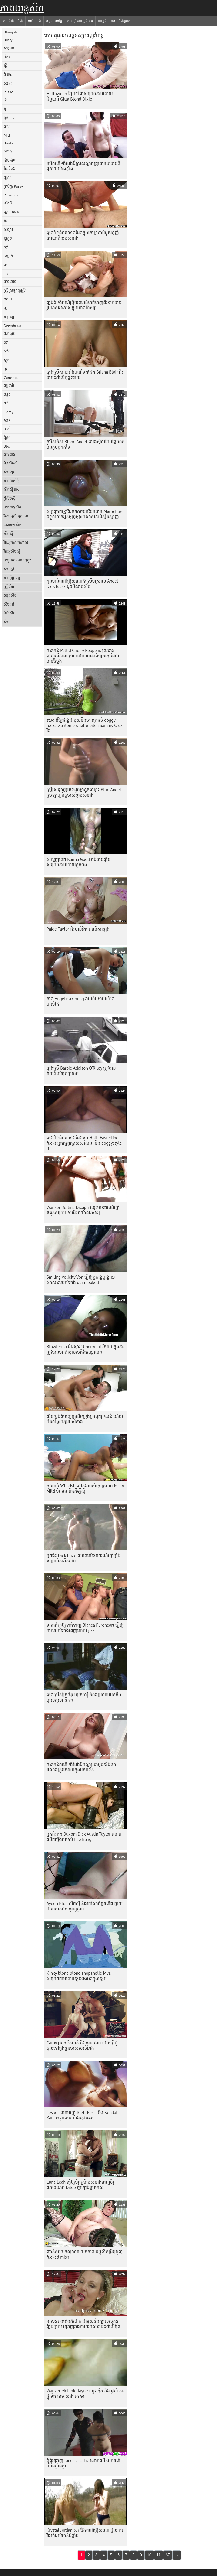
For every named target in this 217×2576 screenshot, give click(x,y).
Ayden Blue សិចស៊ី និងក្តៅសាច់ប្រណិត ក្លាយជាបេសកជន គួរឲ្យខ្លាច (85, 1906)
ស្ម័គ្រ (7, 419)
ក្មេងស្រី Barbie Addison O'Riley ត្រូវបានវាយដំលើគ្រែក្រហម (81, 1070)
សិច (7, 621)
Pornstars (11, 195)
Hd (6, 273)
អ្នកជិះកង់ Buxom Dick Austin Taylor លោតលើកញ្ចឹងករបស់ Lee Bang (84, 1836)
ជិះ (6, 100)
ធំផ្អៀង (8, 256)
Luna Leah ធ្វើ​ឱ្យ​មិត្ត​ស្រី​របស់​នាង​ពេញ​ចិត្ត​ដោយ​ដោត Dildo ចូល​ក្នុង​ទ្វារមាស (81, 2184)
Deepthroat (12, 325)
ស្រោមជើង (11, 211)
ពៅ (6, 403)
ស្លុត (7, 360)
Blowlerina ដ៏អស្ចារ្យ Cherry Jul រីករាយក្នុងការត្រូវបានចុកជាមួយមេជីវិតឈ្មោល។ (86, 1349)
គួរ (5, 220)
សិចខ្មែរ (9, 471)
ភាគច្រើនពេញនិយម (80, 21)
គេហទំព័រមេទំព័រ (12, 21)
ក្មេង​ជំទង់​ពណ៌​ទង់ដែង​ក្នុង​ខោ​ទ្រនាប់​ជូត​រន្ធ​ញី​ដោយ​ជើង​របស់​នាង (83, 235)
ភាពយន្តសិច (22, 8)
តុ (5, 108)
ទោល (8, 299)
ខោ (6, 264)
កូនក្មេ (8, 151)
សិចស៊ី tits (11, 489)
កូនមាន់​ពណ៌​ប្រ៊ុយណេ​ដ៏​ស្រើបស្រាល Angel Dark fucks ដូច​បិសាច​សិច (82, 583)
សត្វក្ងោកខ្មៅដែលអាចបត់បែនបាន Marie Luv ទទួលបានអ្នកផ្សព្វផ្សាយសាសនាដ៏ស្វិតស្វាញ (84, 513)
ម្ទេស (7, 177)
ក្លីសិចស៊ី (9, 498)
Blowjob (10, 32)
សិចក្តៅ (9, 569)
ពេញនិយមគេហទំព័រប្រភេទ (115, 21)
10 (149, 2555)
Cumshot (11, 377)
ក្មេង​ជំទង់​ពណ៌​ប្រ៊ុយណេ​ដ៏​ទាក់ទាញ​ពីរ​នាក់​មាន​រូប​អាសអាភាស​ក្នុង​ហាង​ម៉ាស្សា (84, 305)
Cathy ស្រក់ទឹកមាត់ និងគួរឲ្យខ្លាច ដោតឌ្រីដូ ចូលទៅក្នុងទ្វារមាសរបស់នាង (82, 2045)
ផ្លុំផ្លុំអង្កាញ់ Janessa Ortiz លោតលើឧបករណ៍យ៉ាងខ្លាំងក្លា (83, 2463)
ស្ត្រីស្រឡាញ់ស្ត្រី (15, 290)
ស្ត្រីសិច (9, 586)
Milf (7, 135)
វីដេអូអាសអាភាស (16, 542)
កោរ (7, 126)
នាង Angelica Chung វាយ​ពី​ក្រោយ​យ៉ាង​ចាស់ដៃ (80, 1001)
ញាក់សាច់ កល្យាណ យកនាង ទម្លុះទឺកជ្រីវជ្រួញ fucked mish (85, 2254)
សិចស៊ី (8, 533)
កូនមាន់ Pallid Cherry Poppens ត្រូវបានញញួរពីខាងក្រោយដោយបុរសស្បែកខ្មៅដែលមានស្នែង (83, 656)
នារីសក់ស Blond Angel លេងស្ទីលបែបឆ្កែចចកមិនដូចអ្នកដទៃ (86, 444)
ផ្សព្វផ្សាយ (11, 159)
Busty (8, 40)
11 (159, 2555)
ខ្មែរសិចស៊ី (11, 463)
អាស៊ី (7, 428)
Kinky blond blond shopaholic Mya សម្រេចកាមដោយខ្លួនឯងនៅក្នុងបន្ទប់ (79, 1975)
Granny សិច (12, 524)
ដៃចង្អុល (9, 333)
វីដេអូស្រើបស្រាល (16, 516)
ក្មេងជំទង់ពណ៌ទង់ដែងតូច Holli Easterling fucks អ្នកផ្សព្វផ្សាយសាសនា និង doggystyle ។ (84, 1143)
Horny (8, 412)
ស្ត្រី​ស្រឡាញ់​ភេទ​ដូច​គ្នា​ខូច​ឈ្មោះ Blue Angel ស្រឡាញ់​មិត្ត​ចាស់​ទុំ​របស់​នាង (84, 792)
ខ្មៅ (6, 308)
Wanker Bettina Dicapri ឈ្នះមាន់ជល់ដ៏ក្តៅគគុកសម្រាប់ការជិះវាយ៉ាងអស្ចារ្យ (83, 1210)
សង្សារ (8, 229)
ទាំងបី (8, 203)
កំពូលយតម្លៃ (54, 21)
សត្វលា (9, 48)
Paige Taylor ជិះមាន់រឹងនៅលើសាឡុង (78, 929)
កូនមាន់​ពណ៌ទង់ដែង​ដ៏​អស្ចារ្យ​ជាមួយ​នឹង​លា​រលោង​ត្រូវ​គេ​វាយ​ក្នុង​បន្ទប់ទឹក (81, 1767)
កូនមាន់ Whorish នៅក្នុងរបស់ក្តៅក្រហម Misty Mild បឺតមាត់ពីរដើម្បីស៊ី (85, 1488)
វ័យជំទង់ (9, 168)
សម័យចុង (34, 21)
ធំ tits (8, 74)
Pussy (8, 92)
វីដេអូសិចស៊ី (12, 551)
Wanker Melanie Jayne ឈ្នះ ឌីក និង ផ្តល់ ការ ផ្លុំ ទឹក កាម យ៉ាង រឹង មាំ (86, 2393)
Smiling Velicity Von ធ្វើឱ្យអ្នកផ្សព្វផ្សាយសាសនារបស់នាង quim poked (81, 1279)
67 (168, 2555)
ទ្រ (5, 368)
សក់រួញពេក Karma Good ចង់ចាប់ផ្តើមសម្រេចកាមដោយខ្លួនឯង (78, 861)
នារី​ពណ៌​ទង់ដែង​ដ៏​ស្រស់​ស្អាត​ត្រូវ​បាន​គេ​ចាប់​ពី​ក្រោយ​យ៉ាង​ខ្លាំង (83, 165)
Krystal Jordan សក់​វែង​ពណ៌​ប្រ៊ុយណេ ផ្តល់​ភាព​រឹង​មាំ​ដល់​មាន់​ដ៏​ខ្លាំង (85, 2532)
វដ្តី (5, 65)
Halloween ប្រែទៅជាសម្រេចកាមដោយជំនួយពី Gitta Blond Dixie (80, 96)
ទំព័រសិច (9, 613)
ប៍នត (7, 56)
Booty (8, 143)
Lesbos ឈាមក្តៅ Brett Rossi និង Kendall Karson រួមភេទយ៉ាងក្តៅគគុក (83, 2115)
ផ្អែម (7, 437)
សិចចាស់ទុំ (11, 480)
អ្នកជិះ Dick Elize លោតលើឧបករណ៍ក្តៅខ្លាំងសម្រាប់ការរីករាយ (83, 1558)
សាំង (7, 351)
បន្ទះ (7, 394)
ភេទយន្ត (9, 454)
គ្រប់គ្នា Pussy (13, 186)
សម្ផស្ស (9, 316)
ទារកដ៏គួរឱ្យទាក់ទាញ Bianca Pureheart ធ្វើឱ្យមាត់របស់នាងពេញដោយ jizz (85, 1627)
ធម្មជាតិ (9, 385)
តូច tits (9, 117)
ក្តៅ (6, 247)
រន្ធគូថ (8, 238)
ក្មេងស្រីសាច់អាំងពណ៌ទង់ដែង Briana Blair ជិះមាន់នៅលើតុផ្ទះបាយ (85, 374)
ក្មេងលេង (10, 281)
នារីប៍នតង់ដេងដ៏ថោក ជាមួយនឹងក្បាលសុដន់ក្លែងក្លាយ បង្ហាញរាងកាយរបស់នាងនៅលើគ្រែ (83, 2323)
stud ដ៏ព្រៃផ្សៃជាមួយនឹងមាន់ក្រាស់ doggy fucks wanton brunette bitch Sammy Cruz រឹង (85, 725)
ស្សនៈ (8, 83)
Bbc (7, 446)
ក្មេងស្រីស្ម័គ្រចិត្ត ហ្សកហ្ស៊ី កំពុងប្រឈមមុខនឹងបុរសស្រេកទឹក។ (84, 1697)
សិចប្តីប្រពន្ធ (12, 577)
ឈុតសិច (10, 595)
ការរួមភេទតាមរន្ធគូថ (18, 560)
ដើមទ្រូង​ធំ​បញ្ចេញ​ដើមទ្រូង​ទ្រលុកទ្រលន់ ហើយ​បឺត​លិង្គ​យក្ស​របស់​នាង (85, 1418)
